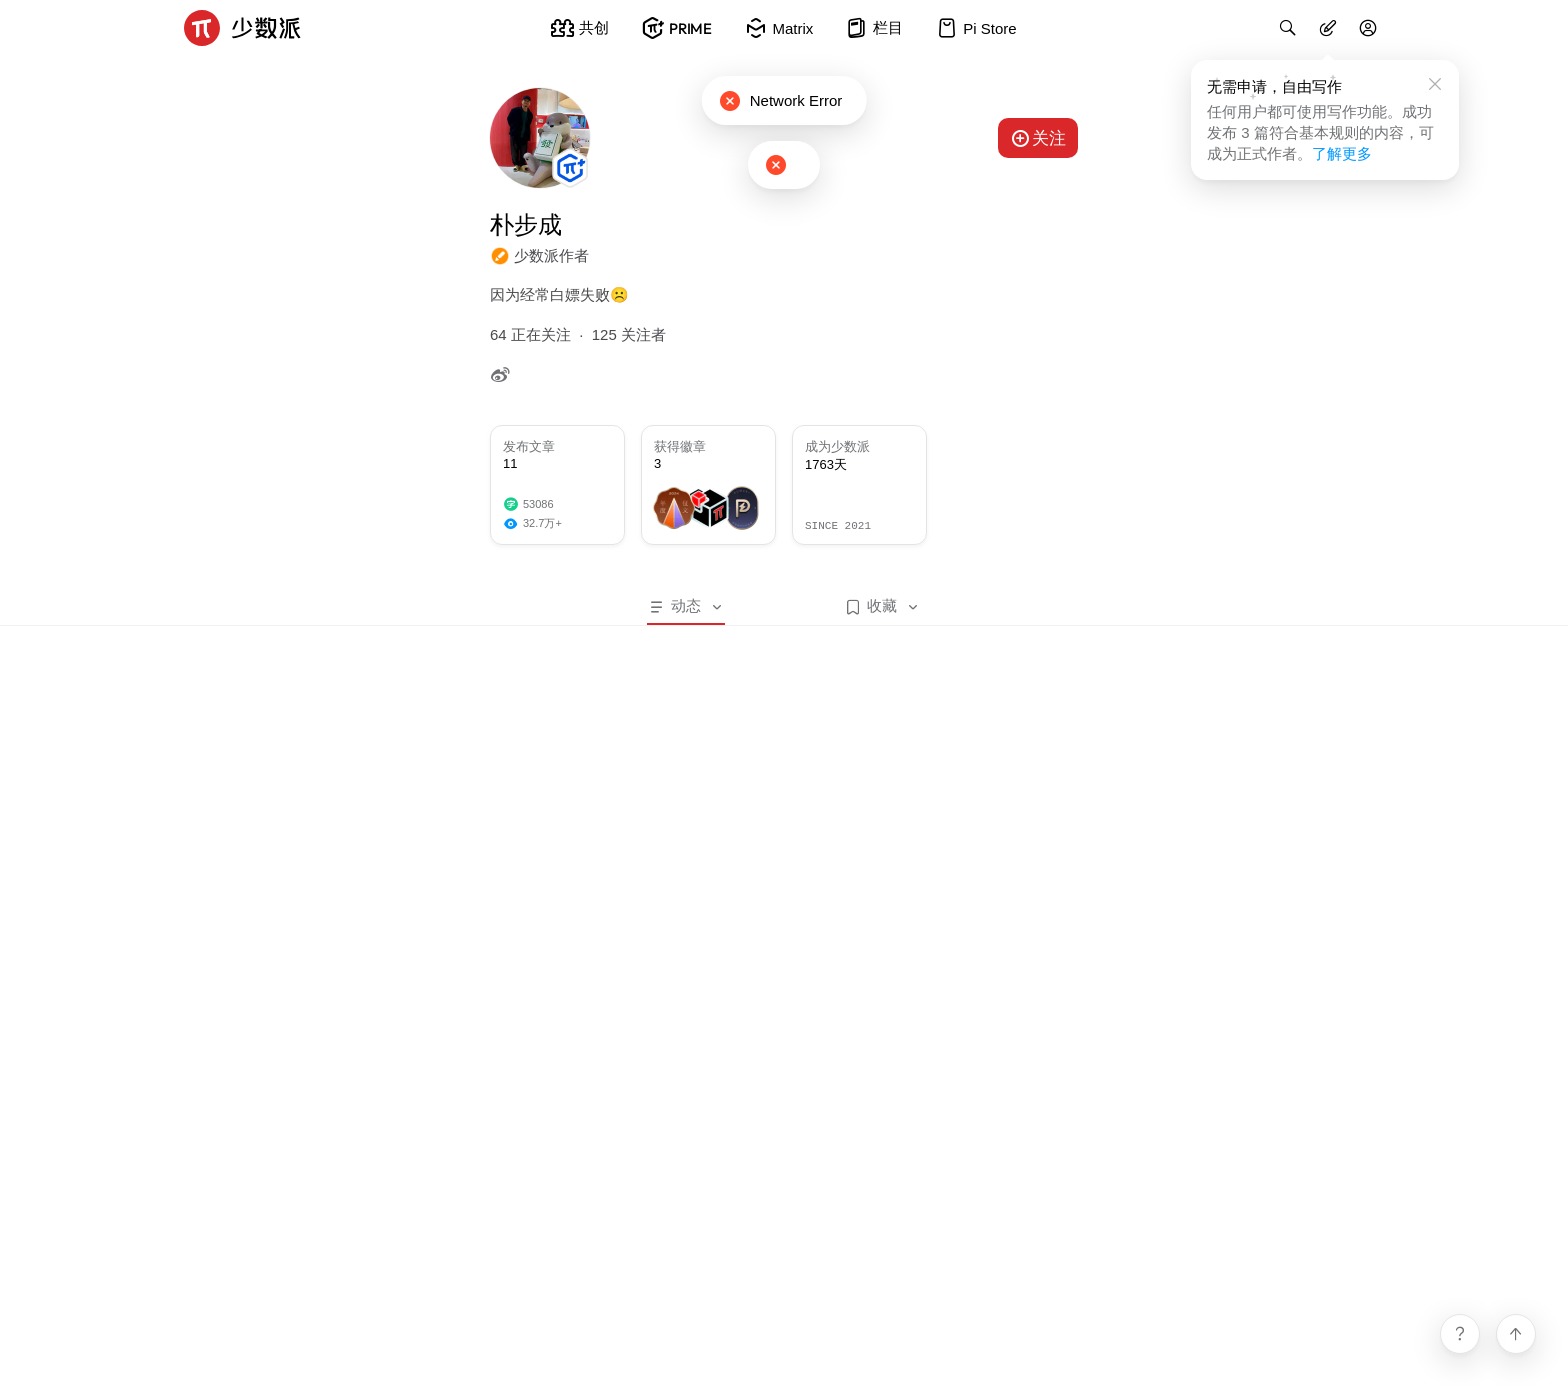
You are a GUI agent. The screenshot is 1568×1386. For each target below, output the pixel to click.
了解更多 (1342, 153)
